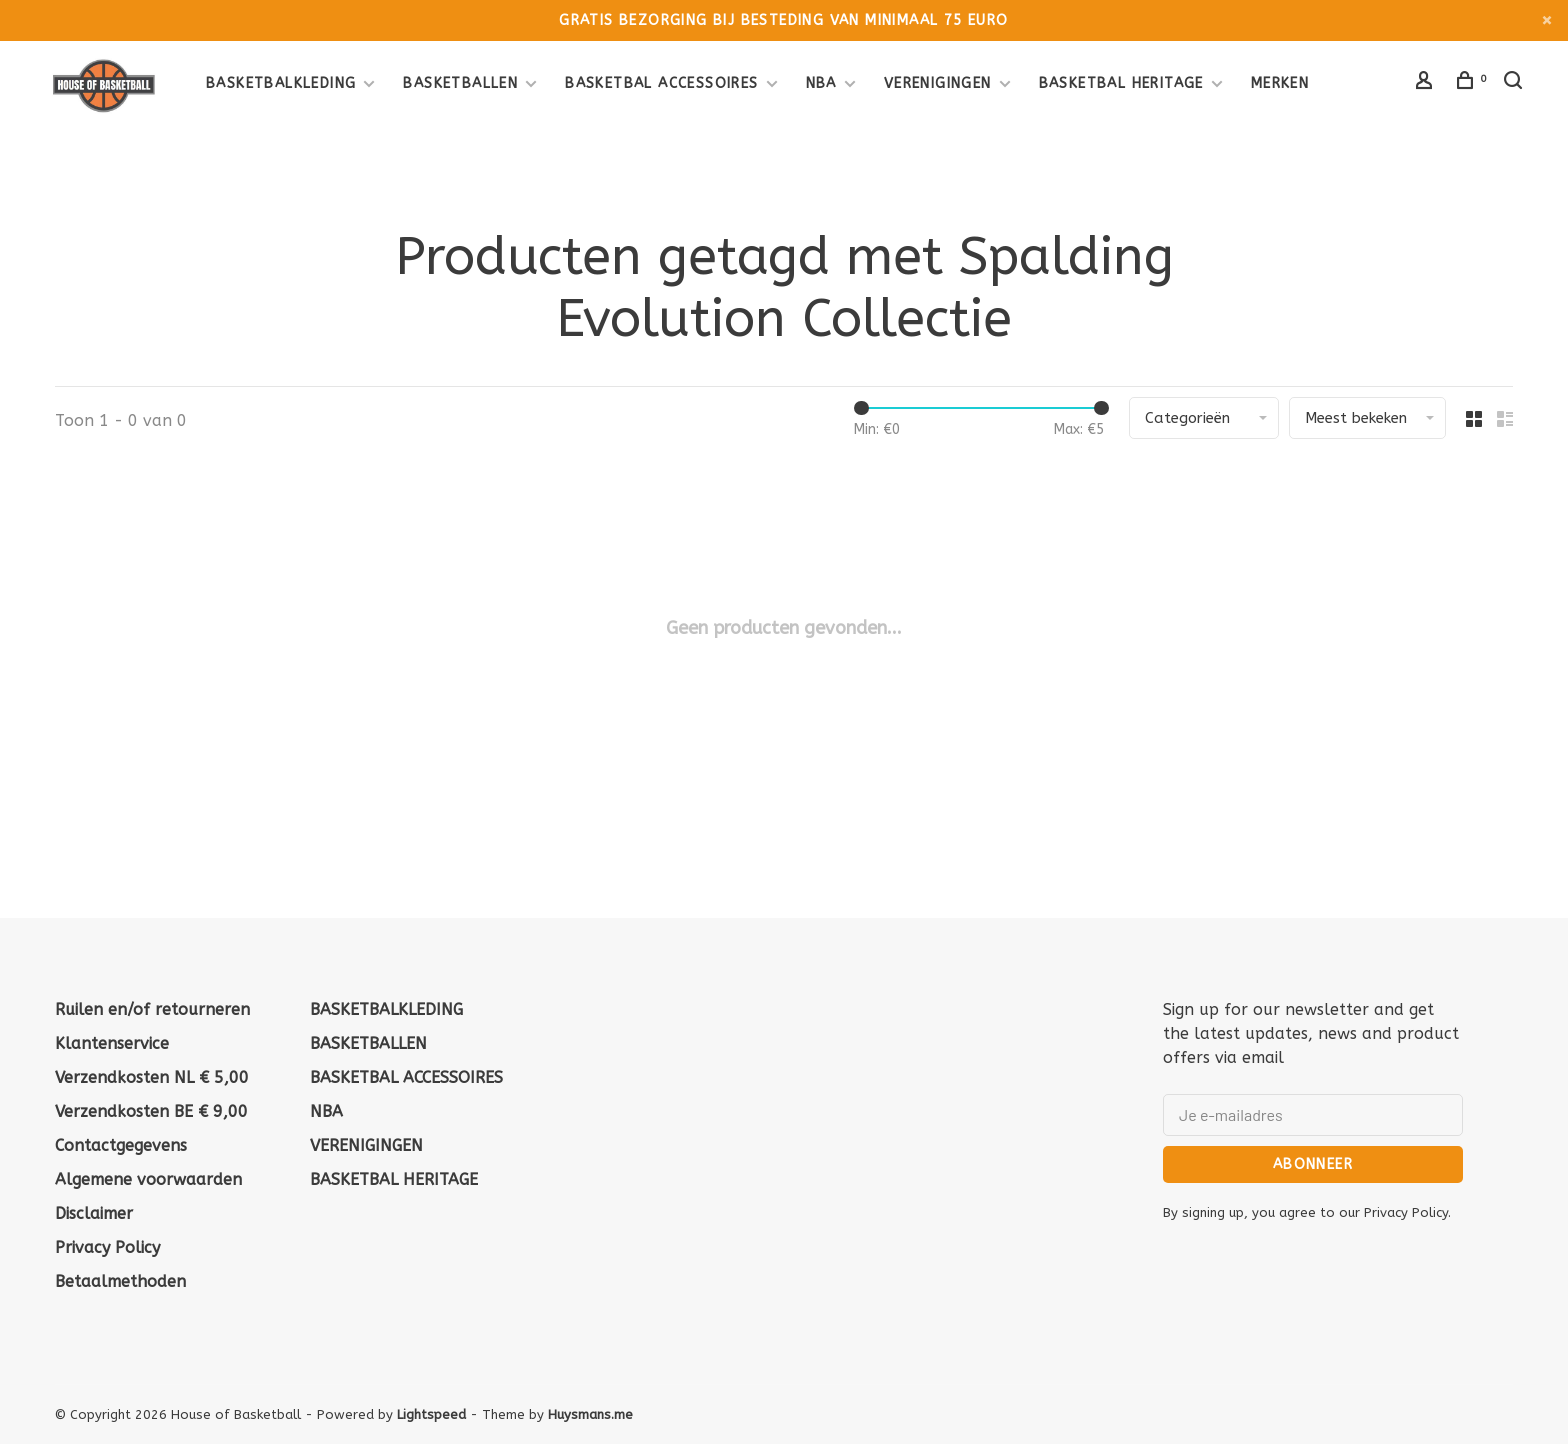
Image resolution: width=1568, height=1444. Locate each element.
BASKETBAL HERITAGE (1121, 83)
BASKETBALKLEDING (281, 83)
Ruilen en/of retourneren (152, 1009)
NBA (821, 83)
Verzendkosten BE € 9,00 (151, 1111)
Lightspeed (431, 1414)
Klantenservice (112, 1043)
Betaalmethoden (120, 1281)
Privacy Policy (107, 1247)
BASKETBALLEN (460, 83)
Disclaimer (94, 1213)
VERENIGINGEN (938, 83)
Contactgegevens (121, 1145)
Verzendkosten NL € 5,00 (152, 1077)
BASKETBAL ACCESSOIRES (661, 83)
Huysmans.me (590, 1414)
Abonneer (1313, 1164)
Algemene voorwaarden (148, 1179)
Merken (1280, 83)
